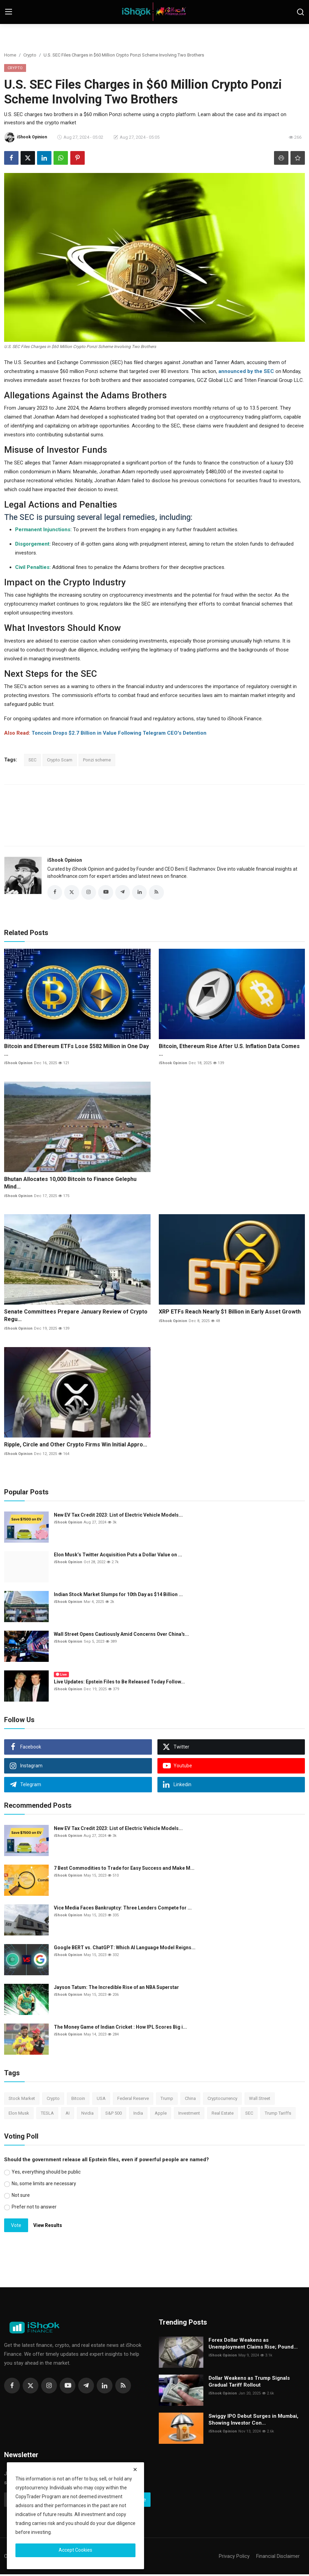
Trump (167, 2100)
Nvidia (87, 2114)
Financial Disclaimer (277, 2558)
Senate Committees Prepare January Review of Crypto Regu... (75, 1317)
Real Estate (223, 2114)
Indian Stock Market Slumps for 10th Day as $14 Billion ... (118, 1596)
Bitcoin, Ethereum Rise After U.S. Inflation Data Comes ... (229, 1052)
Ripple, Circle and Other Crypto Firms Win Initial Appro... (75, 1446)
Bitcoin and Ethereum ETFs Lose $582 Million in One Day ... (76, 1052)
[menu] (8, 12)
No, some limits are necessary (44, 2185)
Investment (189, 2114)
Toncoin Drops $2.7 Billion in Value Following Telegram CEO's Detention (119, 733)
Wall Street (259, 2100)
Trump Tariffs (278, 2114)
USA (101, 2100)
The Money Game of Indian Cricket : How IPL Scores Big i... (120, 2028)
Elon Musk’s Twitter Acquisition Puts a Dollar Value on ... (118, 1556)
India (138, 2114)
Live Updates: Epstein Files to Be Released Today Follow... (119, 1683)
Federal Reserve (133, 2100)
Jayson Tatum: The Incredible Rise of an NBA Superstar (116, 1989)
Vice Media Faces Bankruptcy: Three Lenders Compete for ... (123, 1909)
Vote (16, 2226)
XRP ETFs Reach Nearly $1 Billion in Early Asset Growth (230, 1313)
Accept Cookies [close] (75, 2550)
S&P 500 (113, 2114)
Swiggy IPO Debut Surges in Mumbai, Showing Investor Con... (253, 2421)
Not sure (21, 2197)
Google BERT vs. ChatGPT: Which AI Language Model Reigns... (124, 1949)
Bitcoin (78, 2100)
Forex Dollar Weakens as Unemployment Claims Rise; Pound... (253, 2345)
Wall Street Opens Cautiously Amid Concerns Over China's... (121, 1636)
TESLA (47, 2114)
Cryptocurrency (222, 2100)
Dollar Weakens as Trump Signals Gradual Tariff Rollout (249, 2383)
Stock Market (22, 2100)
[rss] (123, 2387)
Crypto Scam (59, 759)
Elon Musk (19, 2114)
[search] (300, 12)
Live (61, 1676)
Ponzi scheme (97, 759)
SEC (32, 759)
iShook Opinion (64, 860)
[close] (135, 2469)
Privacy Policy (233, 2558)
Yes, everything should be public (46, 2173)
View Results (47, 2226)
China (190, 2100)
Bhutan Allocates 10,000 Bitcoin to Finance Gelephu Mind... (70, 1184)
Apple (161, 2114)
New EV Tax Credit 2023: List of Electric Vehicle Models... (118, 1516)
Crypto (29, 55)
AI (68, 2114)
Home (10, 55)
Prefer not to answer (34, 2208)
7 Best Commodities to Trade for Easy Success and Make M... (124, 1869)
